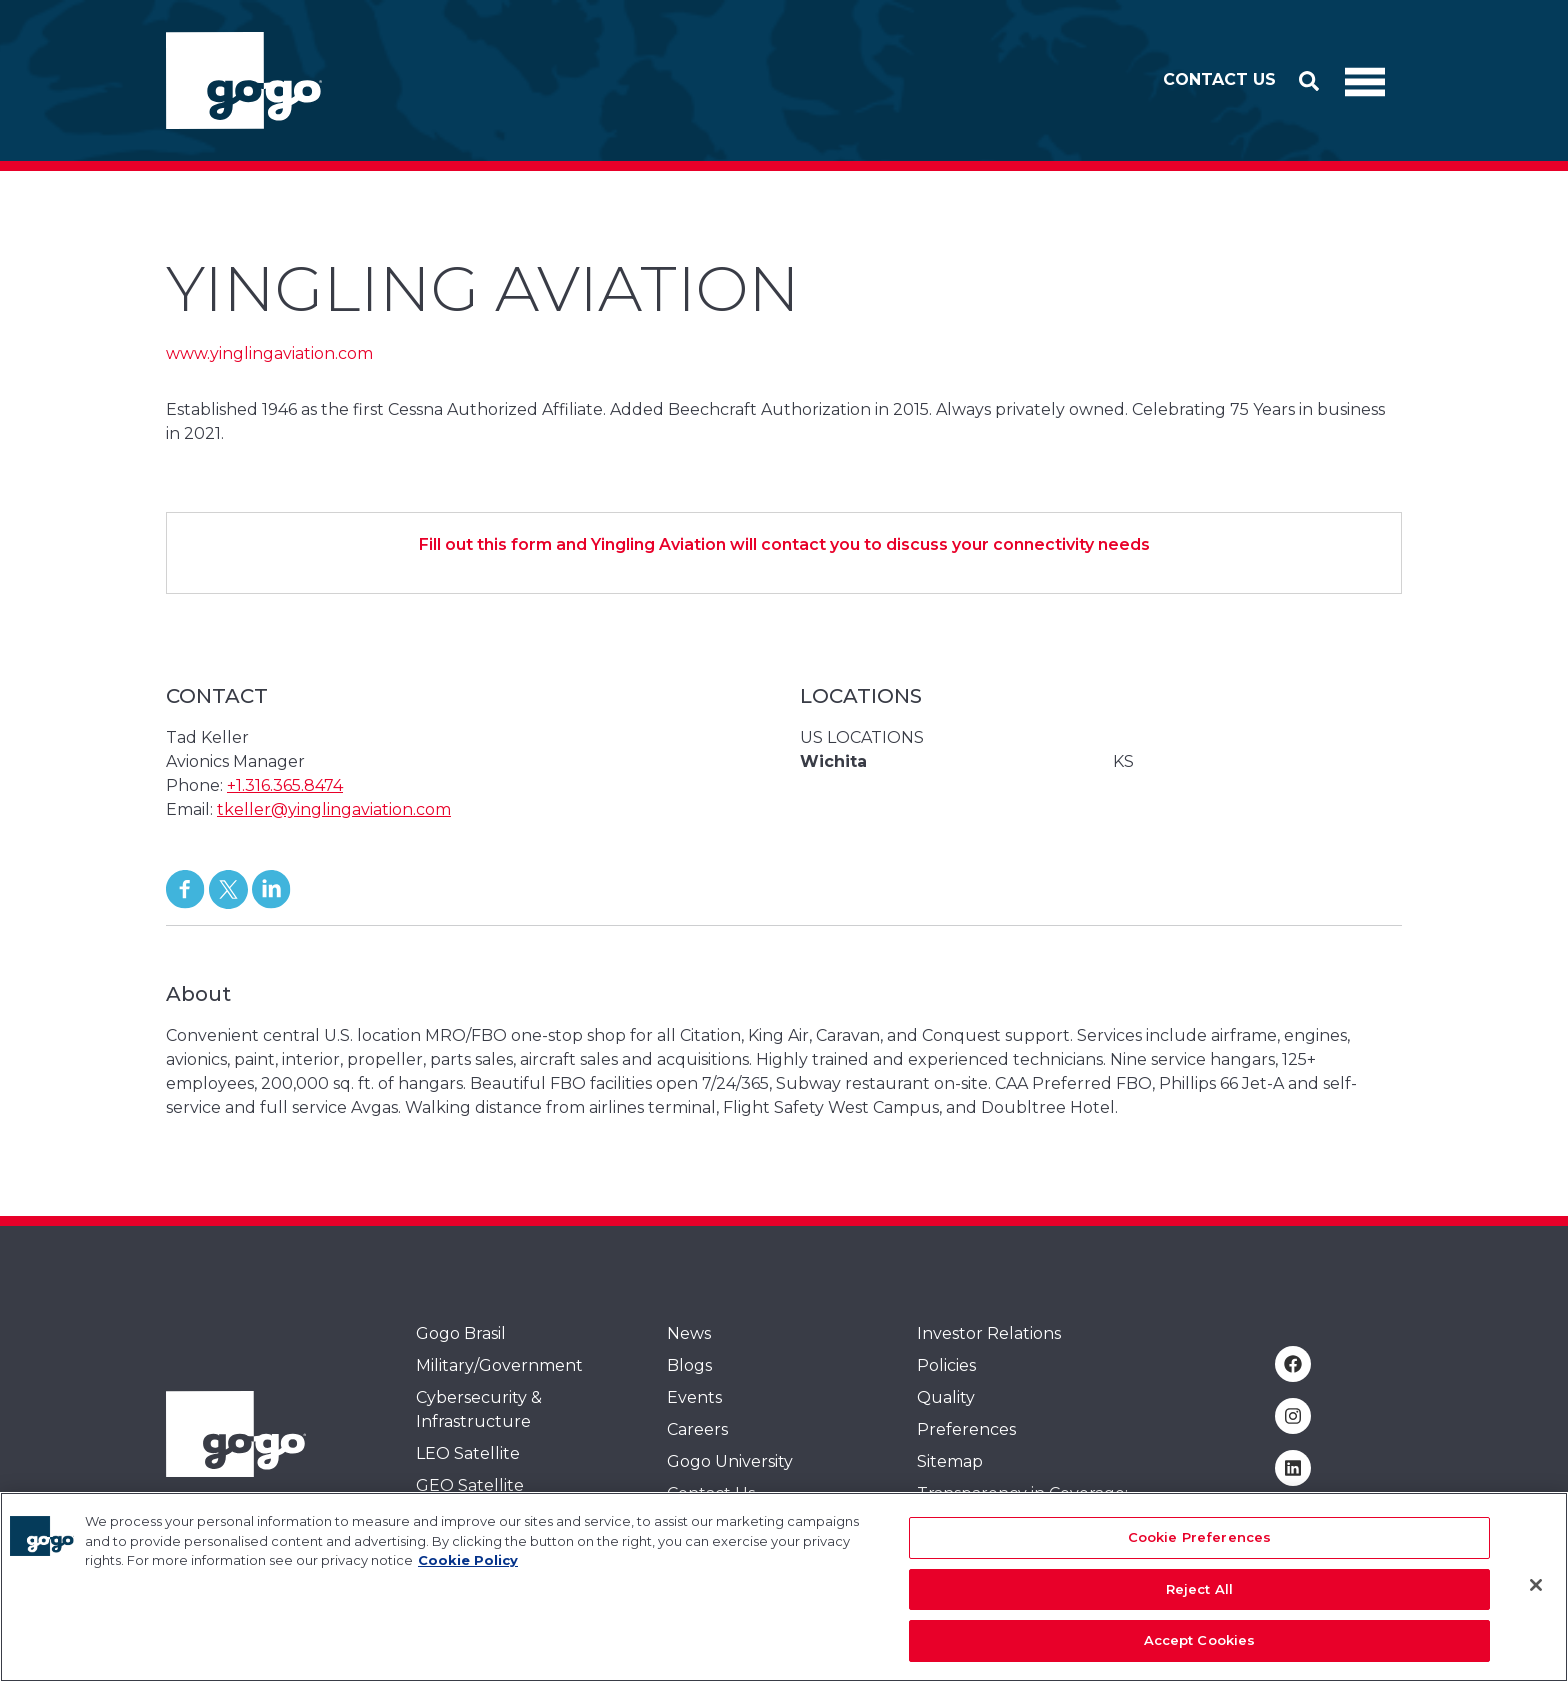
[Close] (1536, 1593)
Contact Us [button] (1219, 79)
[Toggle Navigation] (1365, 81)
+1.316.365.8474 (285, 785)
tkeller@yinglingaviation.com (334, 809)
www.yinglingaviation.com (269, 353)
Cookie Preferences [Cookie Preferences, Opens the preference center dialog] (1199, 1545)
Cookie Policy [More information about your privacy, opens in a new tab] (468, 1568)
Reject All (1199, 1597)
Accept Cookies (1200, 1649)
